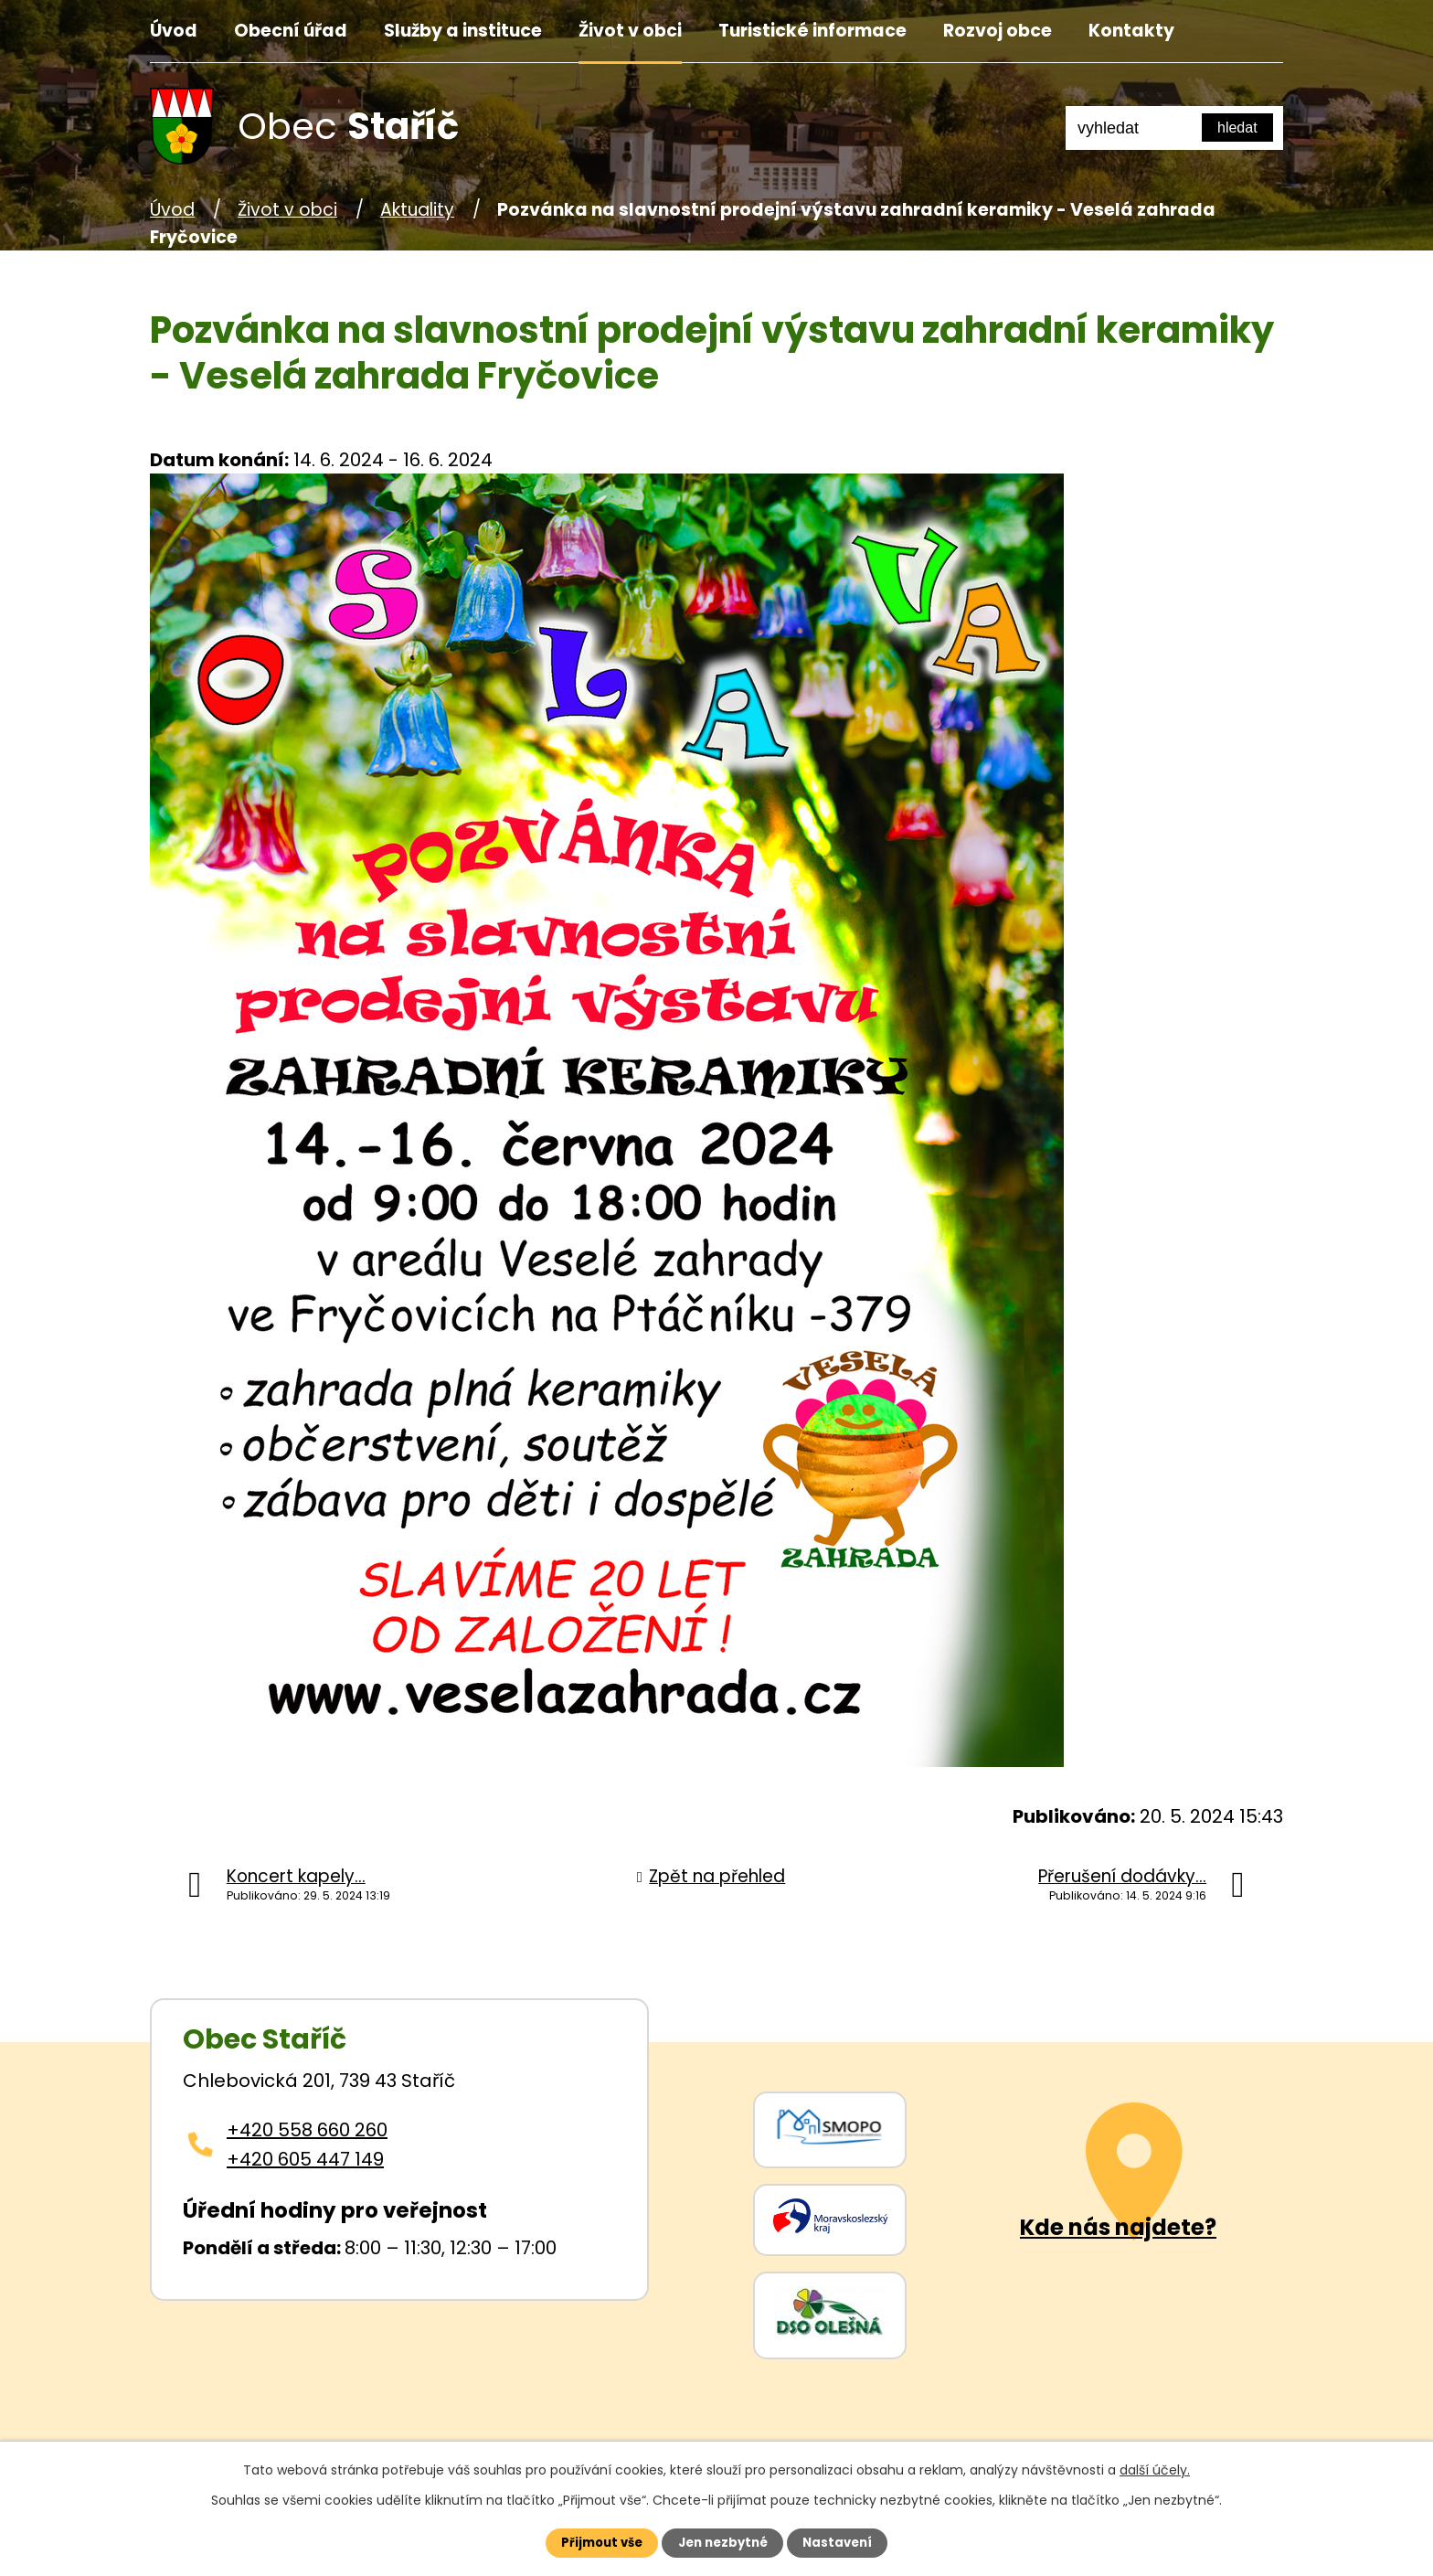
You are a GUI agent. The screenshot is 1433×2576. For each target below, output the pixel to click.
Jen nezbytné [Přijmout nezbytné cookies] (723, 2541)
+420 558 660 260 (307, 2130)
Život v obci (630, 30)
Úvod (173, 30)
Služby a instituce (463, 30)
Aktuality (417, 209)
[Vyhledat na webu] (1237, 127)
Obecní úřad (290, 30)
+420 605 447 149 (305, 2159)
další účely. (1155, 2467)
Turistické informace (812, 30)
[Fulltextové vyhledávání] (1174, 128)
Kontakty (1131, 30)
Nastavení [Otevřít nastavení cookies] (849, 2541)
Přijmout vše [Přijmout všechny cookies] (590, 2541)
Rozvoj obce (997, 30)
